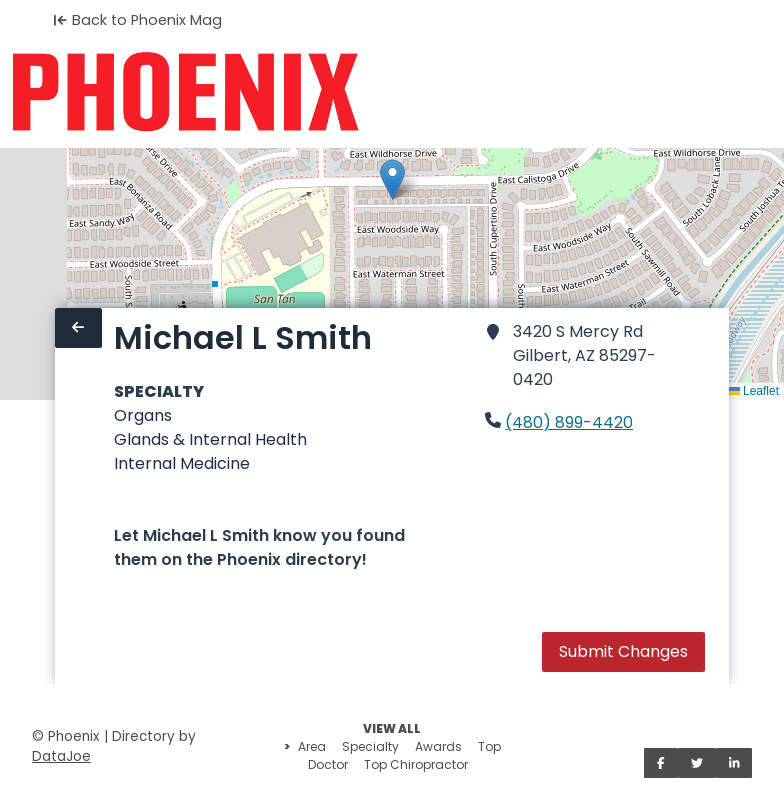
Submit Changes (623, 651)
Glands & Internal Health (210, 439)
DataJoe (61, 756)
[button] (392, 179)
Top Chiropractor (416, 764)
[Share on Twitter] (697, 763)
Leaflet (753, 391)
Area (312, 746)
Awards (438, 746)
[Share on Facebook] (661, 763)
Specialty (370, 746)
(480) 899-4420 (569, 422)
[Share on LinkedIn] (734, 763)
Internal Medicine (182, 463)
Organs (143, 415)
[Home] (185, 92)
